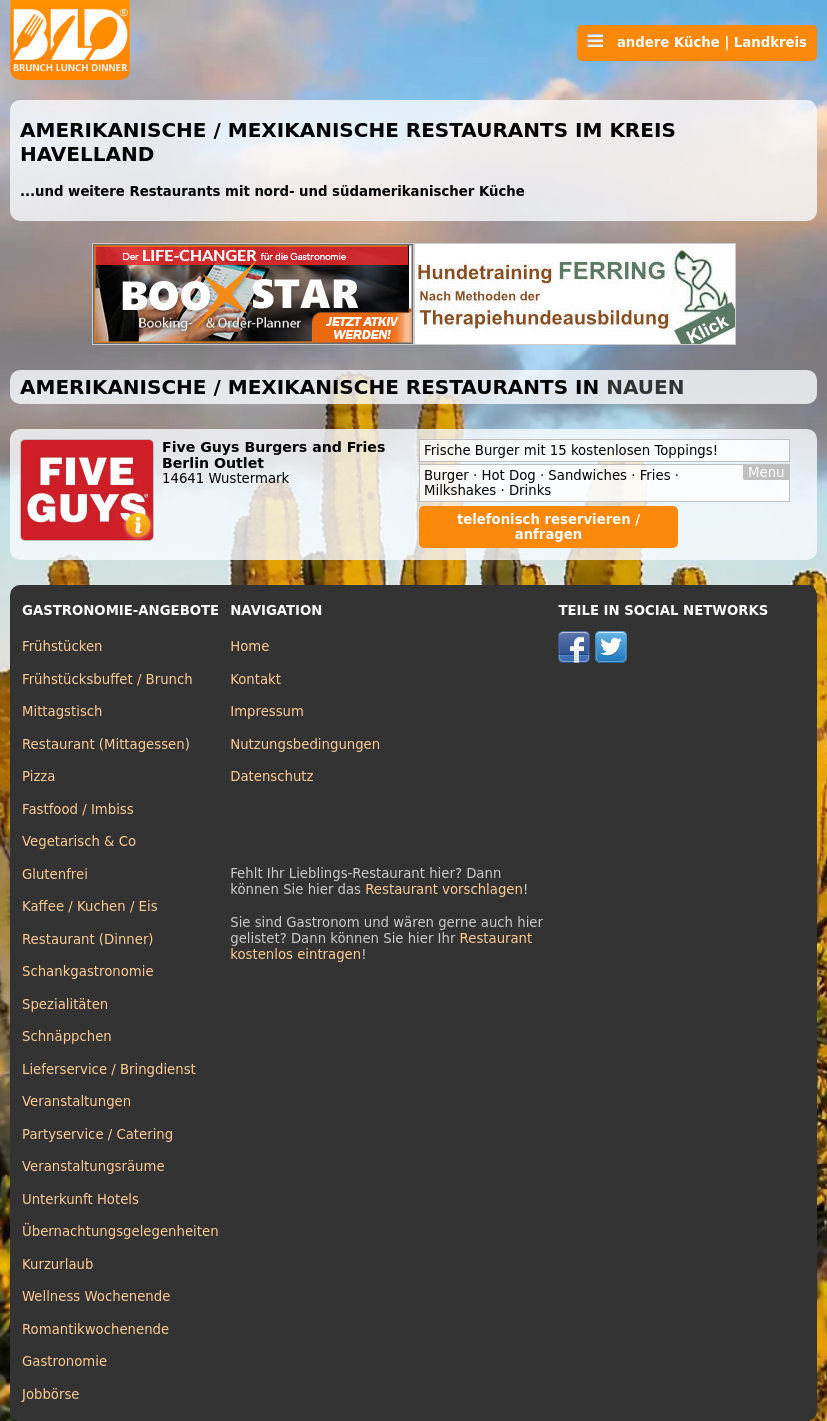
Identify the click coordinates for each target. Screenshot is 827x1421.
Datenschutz (271, 776)
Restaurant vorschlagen (444, 889)
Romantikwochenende (95, 1329)
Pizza (38, 776)
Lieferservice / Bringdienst (109, 1069)
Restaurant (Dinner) (88, 939)
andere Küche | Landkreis (697, 42)
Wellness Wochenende (96, 1296)
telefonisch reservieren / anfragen (548, 527)
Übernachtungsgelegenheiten (120, 1231)
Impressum (267, 711)
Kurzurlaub (57, 1264)
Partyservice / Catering (97, 1134)
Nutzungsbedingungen (305, 744)
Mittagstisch (62, 711)
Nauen (645, 387)
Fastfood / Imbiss (78, 809)
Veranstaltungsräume (93, 1166)
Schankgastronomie (88, 971)
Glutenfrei (55, 874)
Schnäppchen (67, 1036)
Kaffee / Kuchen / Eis (90, 906)
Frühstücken (62, 646)
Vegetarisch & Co (79, 841)
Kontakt (255, 679)
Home (249, 646)
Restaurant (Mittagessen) (106, 744)
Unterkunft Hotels (80, 1199)
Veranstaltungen (76, 1101)
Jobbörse (51, 1394)
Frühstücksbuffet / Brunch (107, 679)
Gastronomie (64, 1361)
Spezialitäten (65, 1004)
